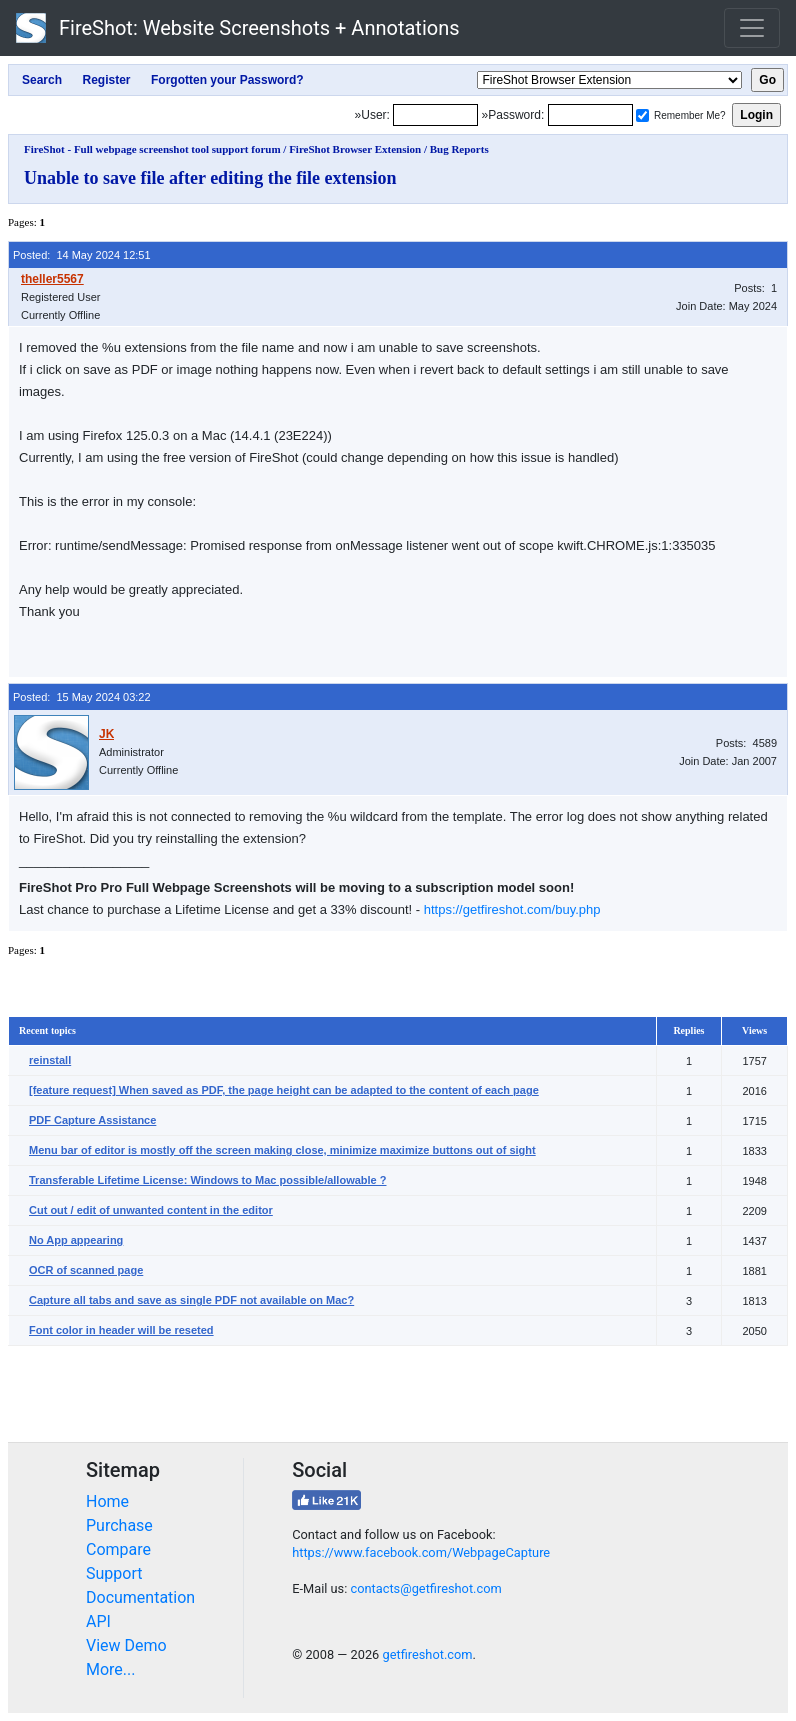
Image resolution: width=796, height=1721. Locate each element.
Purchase (119, 1525)
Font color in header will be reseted (121, 1330)
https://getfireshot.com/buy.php (512, 909)
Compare (118, 1549)
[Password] (590, 115)
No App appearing (76, 1240)
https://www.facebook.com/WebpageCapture (421, 1552)
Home (107, 1501)
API (98, 1621)
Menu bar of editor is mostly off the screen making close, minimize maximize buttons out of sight (282, 1150)
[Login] (435, 115)
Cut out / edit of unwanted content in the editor (151, 1210)
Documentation (140, 1597)
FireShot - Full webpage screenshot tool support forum (152, 149)
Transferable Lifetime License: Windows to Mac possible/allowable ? (207, 1180)
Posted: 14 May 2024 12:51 (82, 255)
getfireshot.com (427, 1654)
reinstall (50, 1060)
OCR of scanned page (86, 1270)
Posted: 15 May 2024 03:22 (82, 697)
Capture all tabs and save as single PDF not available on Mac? (191, 1300)
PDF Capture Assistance (92, 1120)
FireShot (238, 28)
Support (114, 1573)
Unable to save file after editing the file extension (210, 178)
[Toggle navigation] (752, 28)
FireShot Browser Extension (355, 149)
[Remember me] (642, 115)
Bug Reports (459, 149)
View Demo (126, 1645)
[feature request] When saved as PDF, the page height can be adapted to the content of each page (284, 1090)
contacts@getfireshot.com (425, 1588)
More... (111, 1669)
